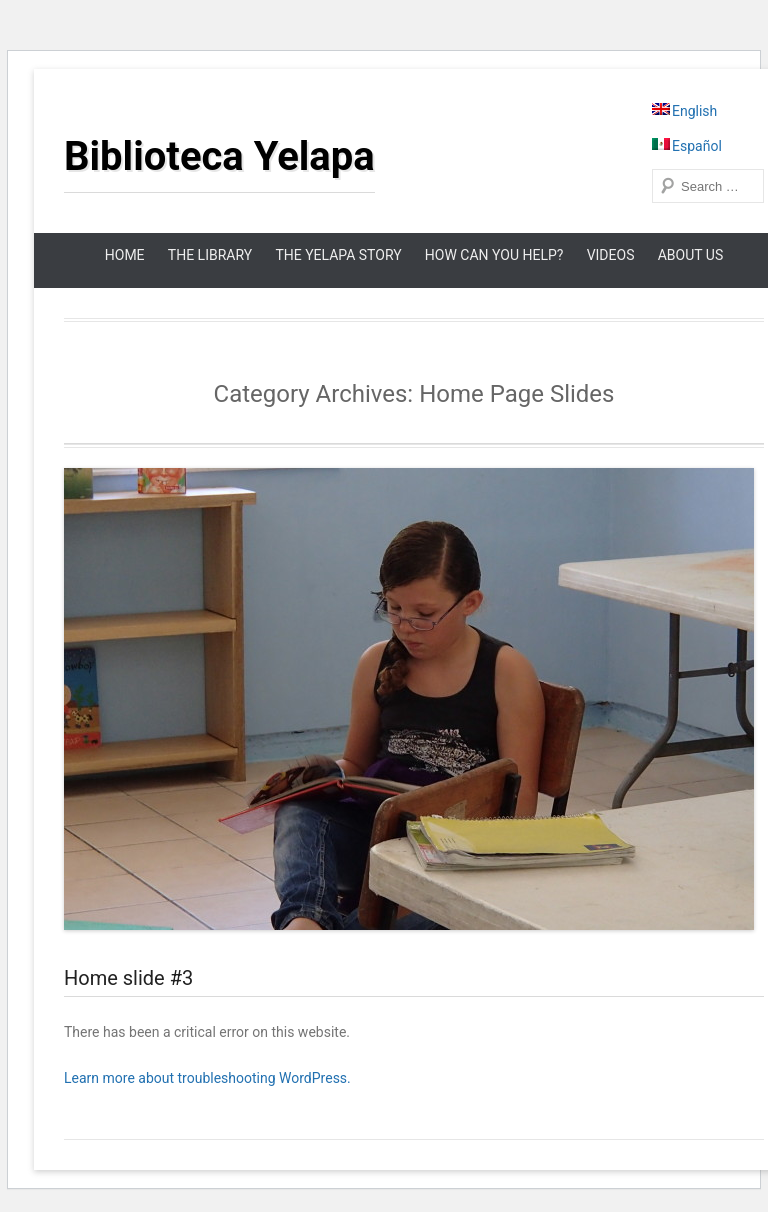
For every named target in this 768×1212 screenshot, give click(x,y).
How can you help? (494, 255)
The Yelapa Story (338, 255)
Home (125, 255)
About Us (691, 255)
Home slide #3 (128, 978)
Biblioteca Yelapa (219, 156)
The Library (210, 255)
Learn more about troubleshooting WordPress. (207, 1078)
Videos (611, 255)
